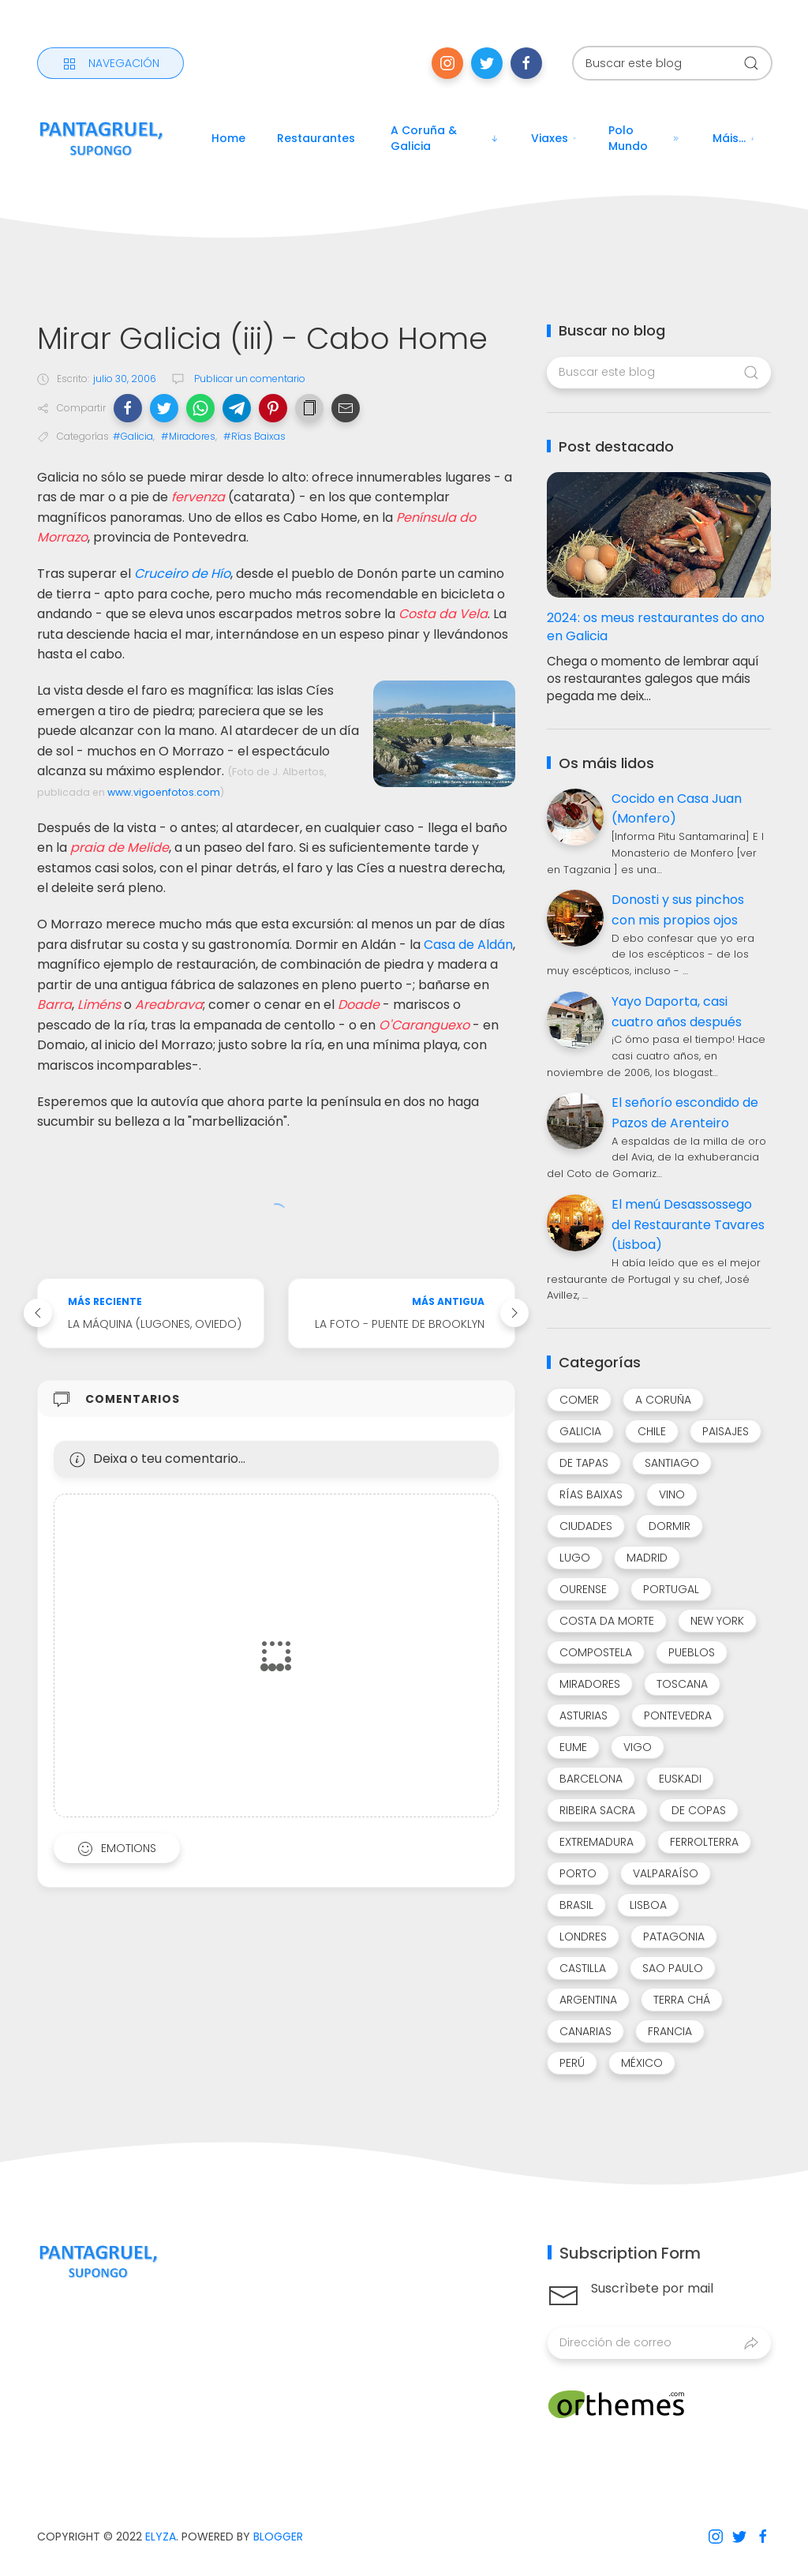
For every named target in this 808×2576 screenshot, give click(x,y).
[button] (128, 408)
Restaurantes (316, 138)
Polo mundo (644, 138)
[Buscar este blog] (672, 63)
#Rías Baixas (254, 436)
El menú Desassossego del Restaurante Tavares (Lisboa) (688, 1224)
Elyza (160, 2536)
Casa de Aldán (468, 945)
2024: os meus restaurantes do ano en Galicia (656, 627)
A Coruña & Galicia (445, 138)
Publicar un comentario (248, 378)
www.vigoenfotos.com (163, 792)
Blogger (278, 2536)
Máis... (734, 138)
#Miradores (188, 436)
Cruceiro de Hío (182, 573)
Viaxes (554, 138)
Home (228, 138)
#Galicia (133, 436)
